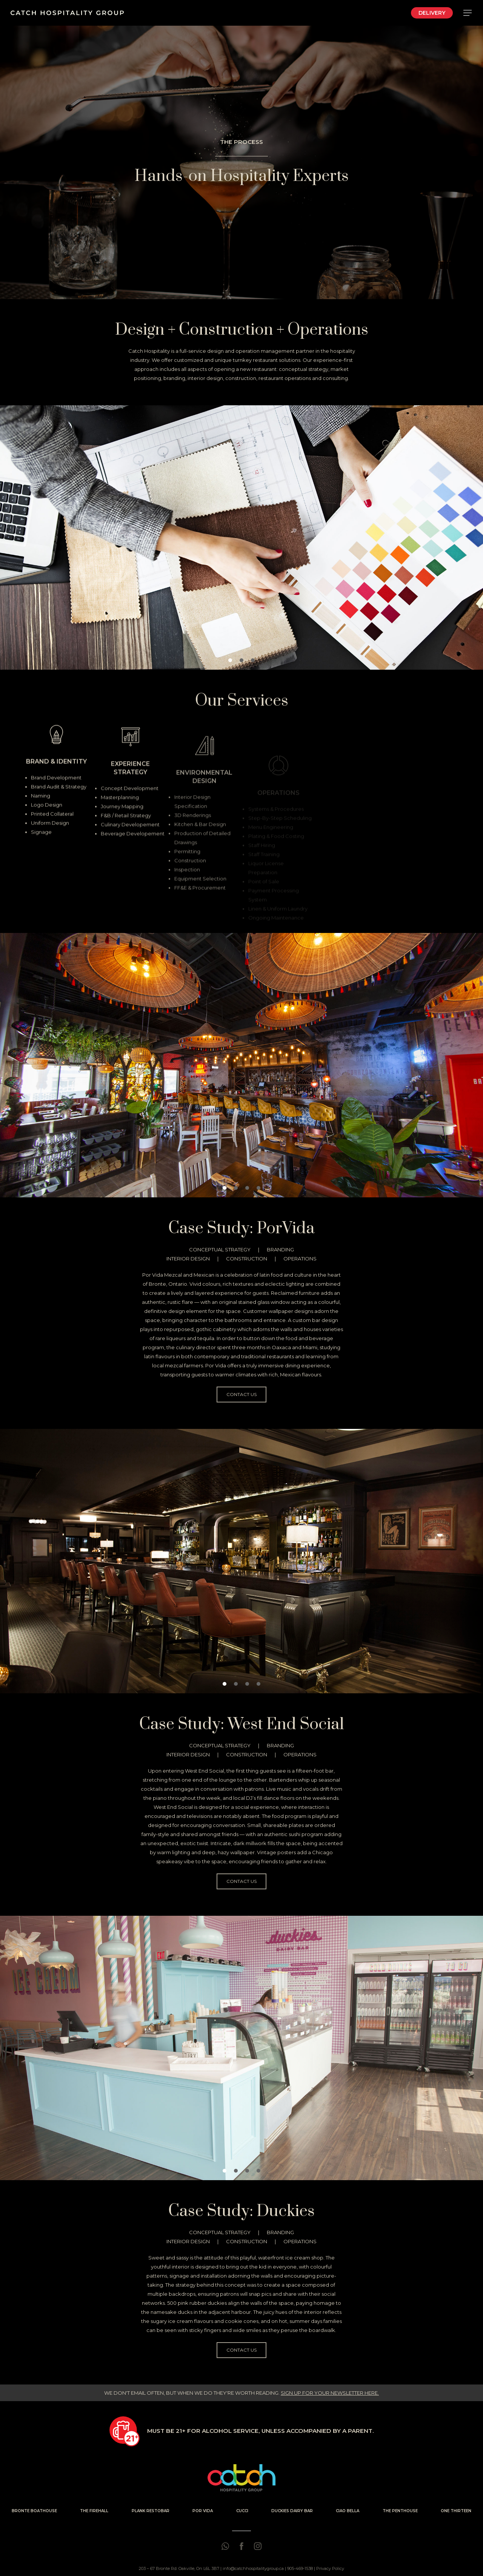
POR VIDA (202, 2510)
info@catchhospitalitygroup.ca (253, 2568)
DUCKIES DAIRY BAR (292, 2510)
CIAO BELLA (347, 2510)
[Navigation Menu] (467, 13)
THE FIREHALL (94, 2510)
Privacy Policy (330, 2568)
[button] (230, 660)
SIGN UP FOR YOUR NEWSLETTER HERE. (330, 2393)
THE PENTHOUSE (400, 2510)
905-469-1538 (300, 2568)
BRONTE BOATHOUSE (34, 2510)
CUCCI (242, 2510)
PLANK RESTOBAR (150, 2510)
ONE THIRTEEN (456, 2510)
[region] (241, 537)
